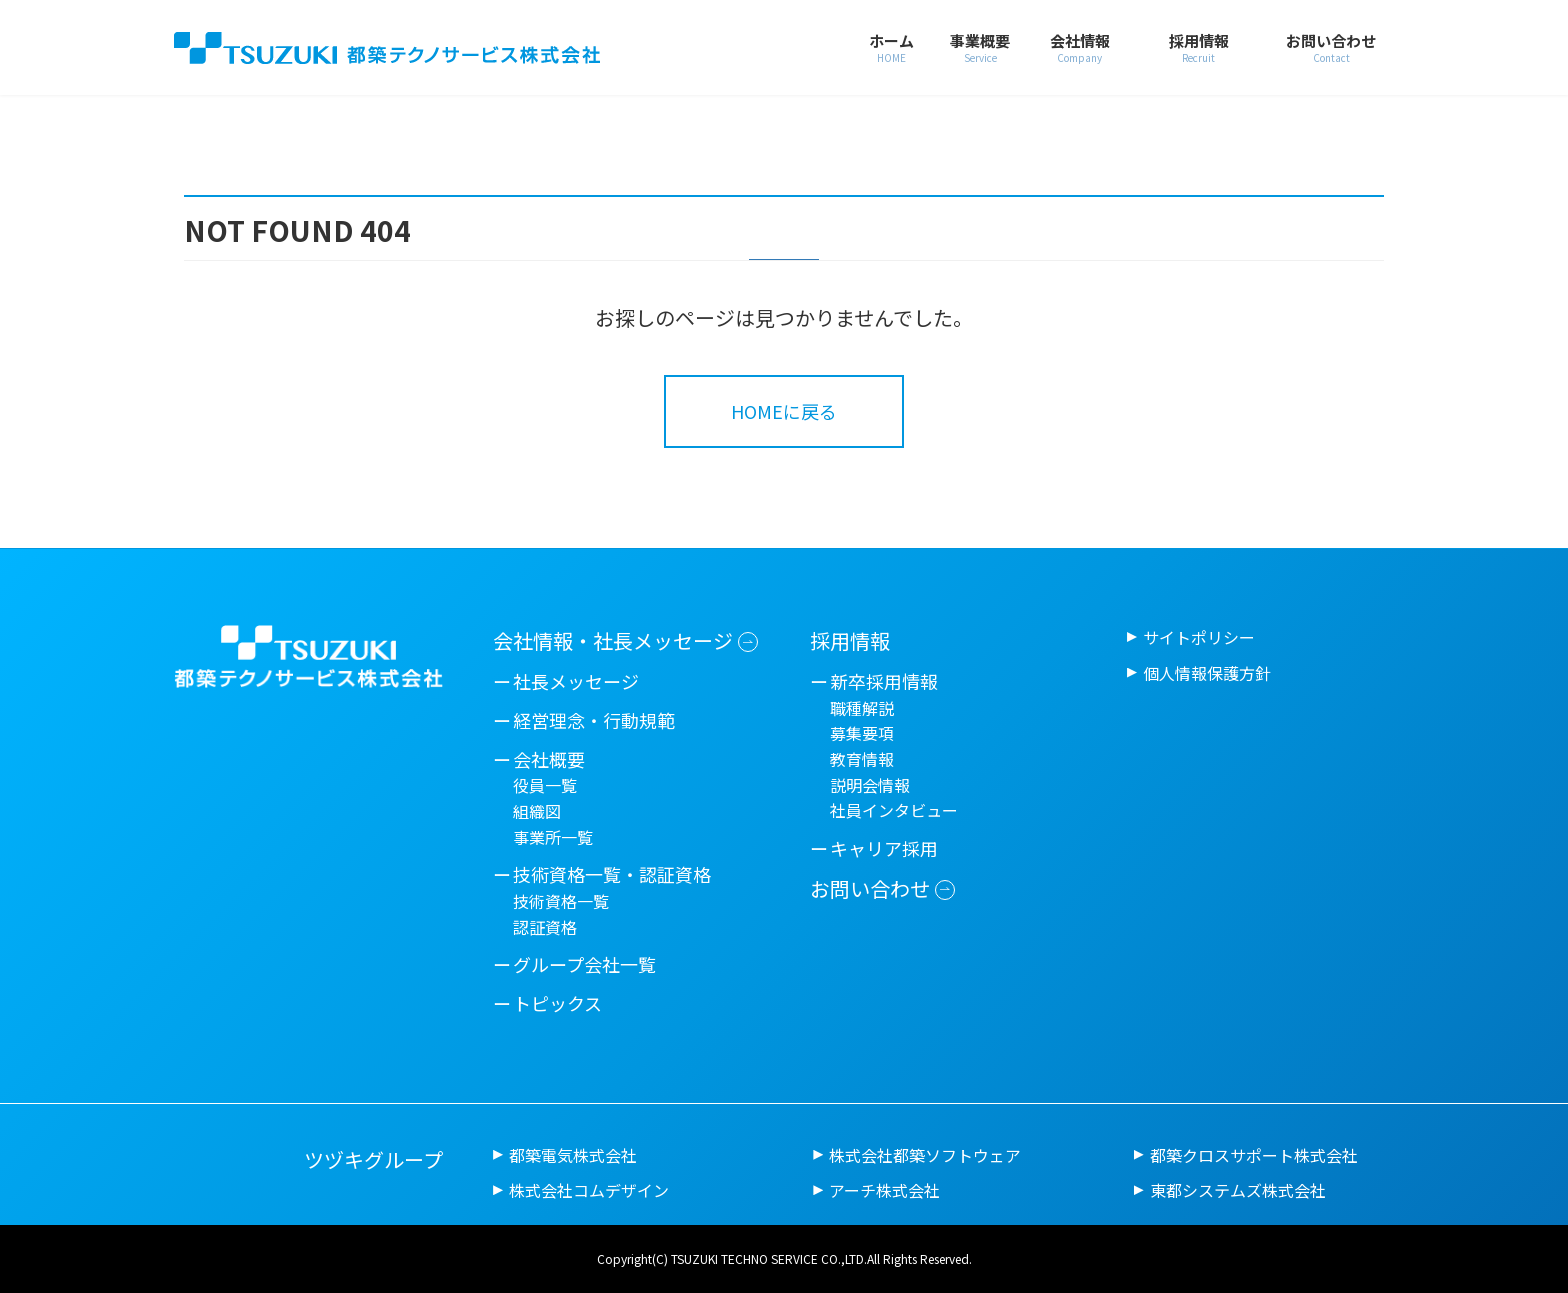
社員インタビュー (894, 810)
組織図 (537, 811)
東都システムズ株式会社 (1238, 1190)
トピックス (557, 1003)
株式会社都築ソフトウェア (925, 1155)
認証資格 (545, 927)
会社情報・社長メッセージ (613, 640)
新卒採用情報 (884, 681)
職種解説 (862, 708)
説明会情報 (870, 785)
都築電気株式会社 (573, 1155)
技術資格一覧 (561, 901)
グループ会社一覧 (584, 964)
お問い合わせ (870, 888)
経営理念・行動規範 (594, 720)
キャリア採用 (884, 848)
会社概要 (549, 759)
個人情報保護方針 (1207, 673)
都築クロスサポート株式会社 (1254, 1155)
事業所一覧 (553, 837)
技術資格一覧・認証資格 (612, 874)
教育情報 (862, 759)
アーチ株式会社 (884, 1190)
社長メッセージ (576, 681)
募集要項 (862, 733)
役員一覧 (545, 785)
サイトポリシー (1199, 637)
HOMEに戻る (784, 411)
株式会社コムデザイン (589, 1190)
